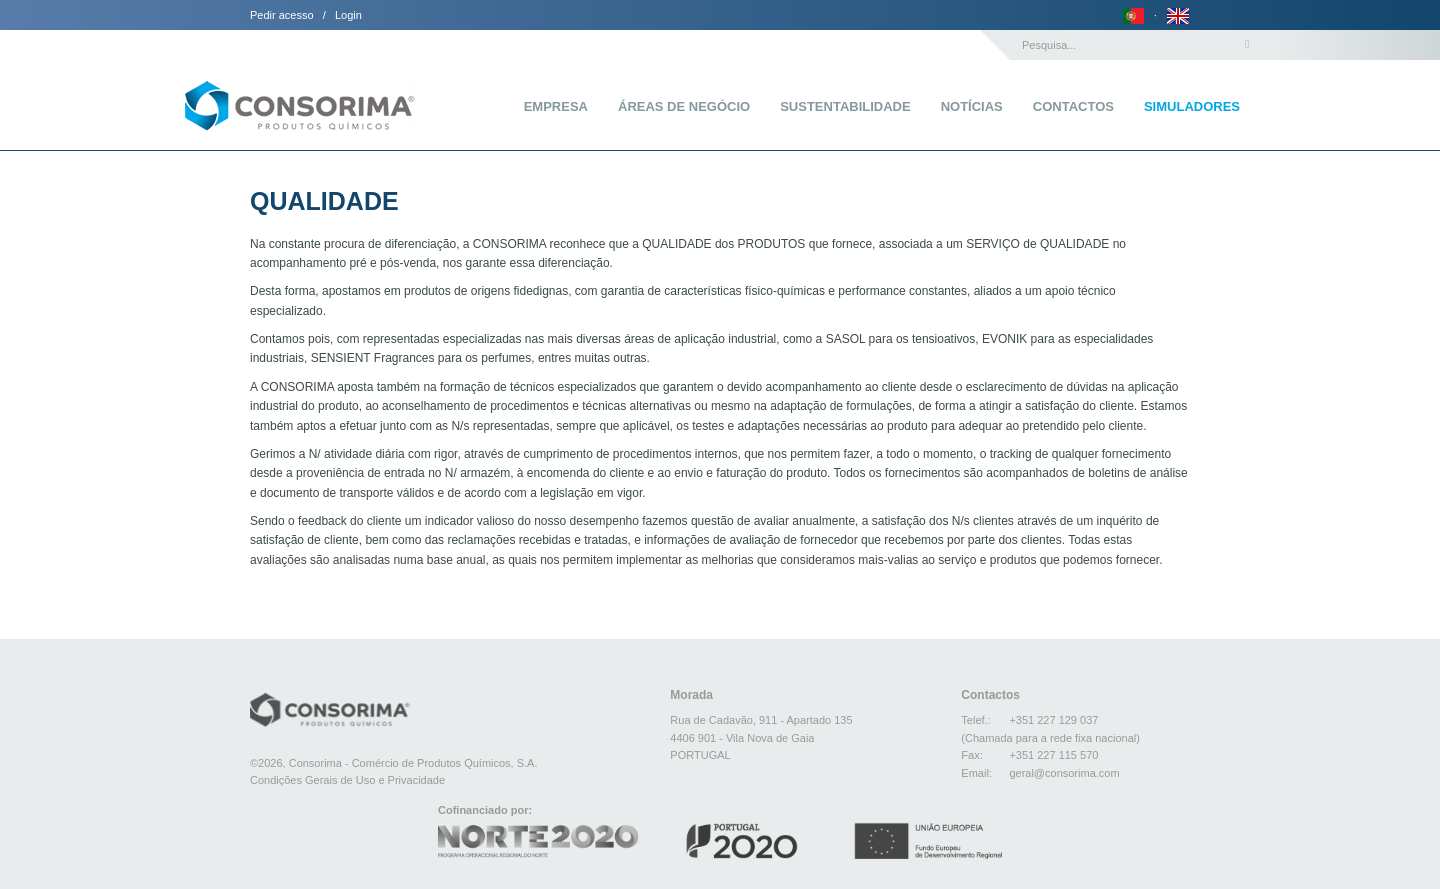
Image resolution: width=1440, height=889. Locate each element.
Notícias (972, 106)
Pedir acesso (282, 15)
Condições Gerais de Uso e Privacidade (347, 780)
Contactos (1073, 106)
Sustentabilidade (845, 106)
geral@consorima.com (1064, 773)
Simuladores (1192, 106)
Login (348, 15)
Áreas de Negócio (684, 106)
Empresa (556, 106)
